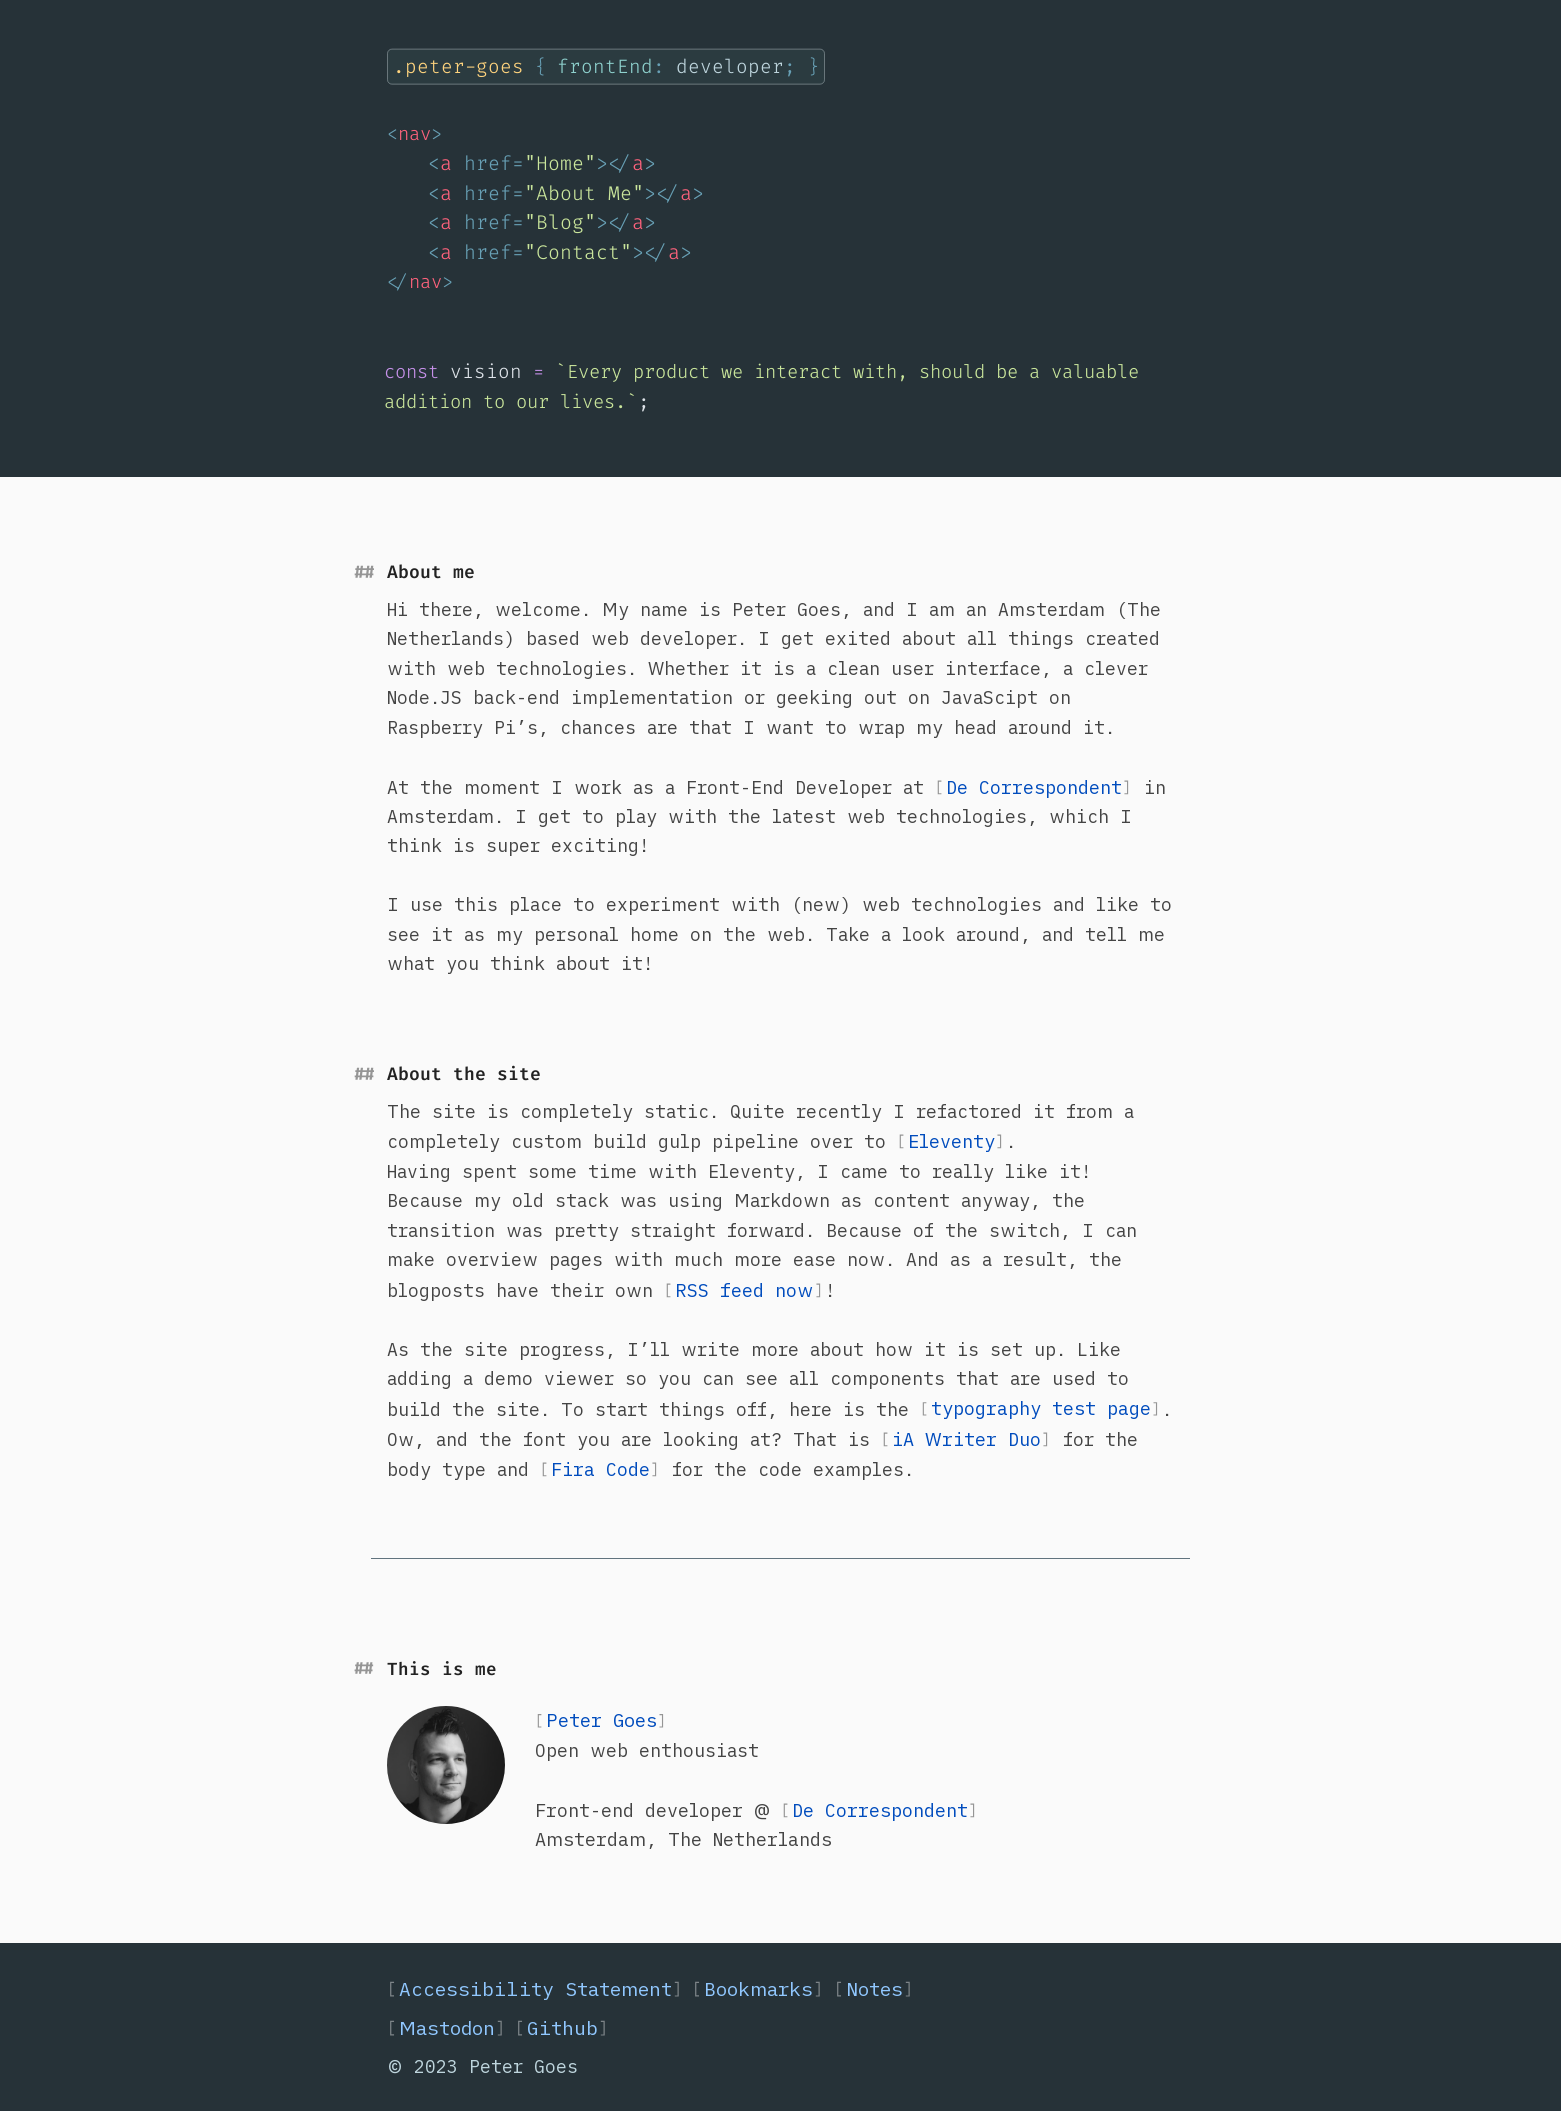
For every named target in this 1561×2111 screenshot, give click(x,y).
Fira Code (600, 1469)
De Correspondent (1034, 787)
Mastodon (452, 2027)
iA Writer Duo (966, 1439)
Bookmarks (758, 1988)
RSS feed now (744, 1290)
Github (568, 2027)
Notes (874, 1988)
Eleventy (951, 1141)
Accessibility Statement (535, 1988)
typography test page (1041, 1408)
